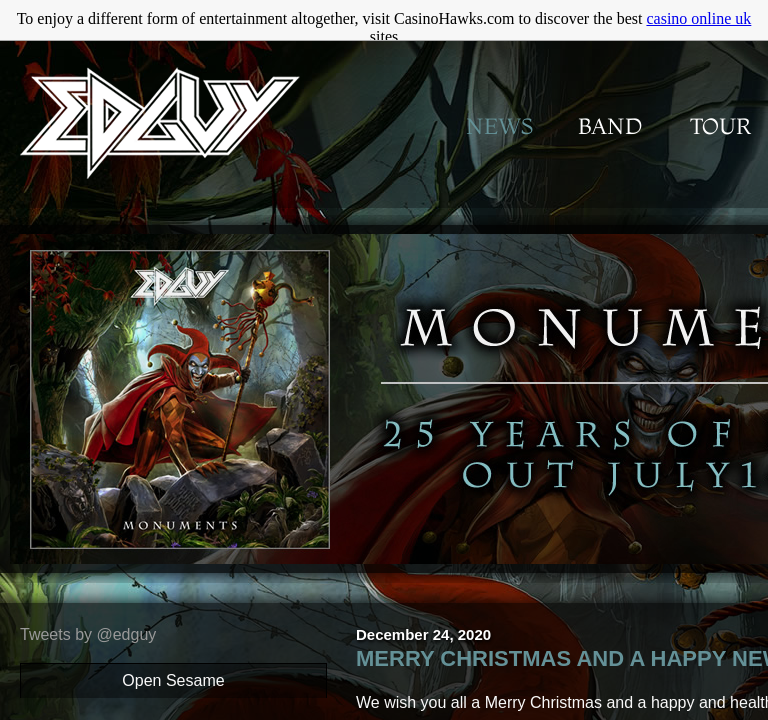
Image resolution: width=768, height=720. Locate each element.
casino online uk (698, 18)
